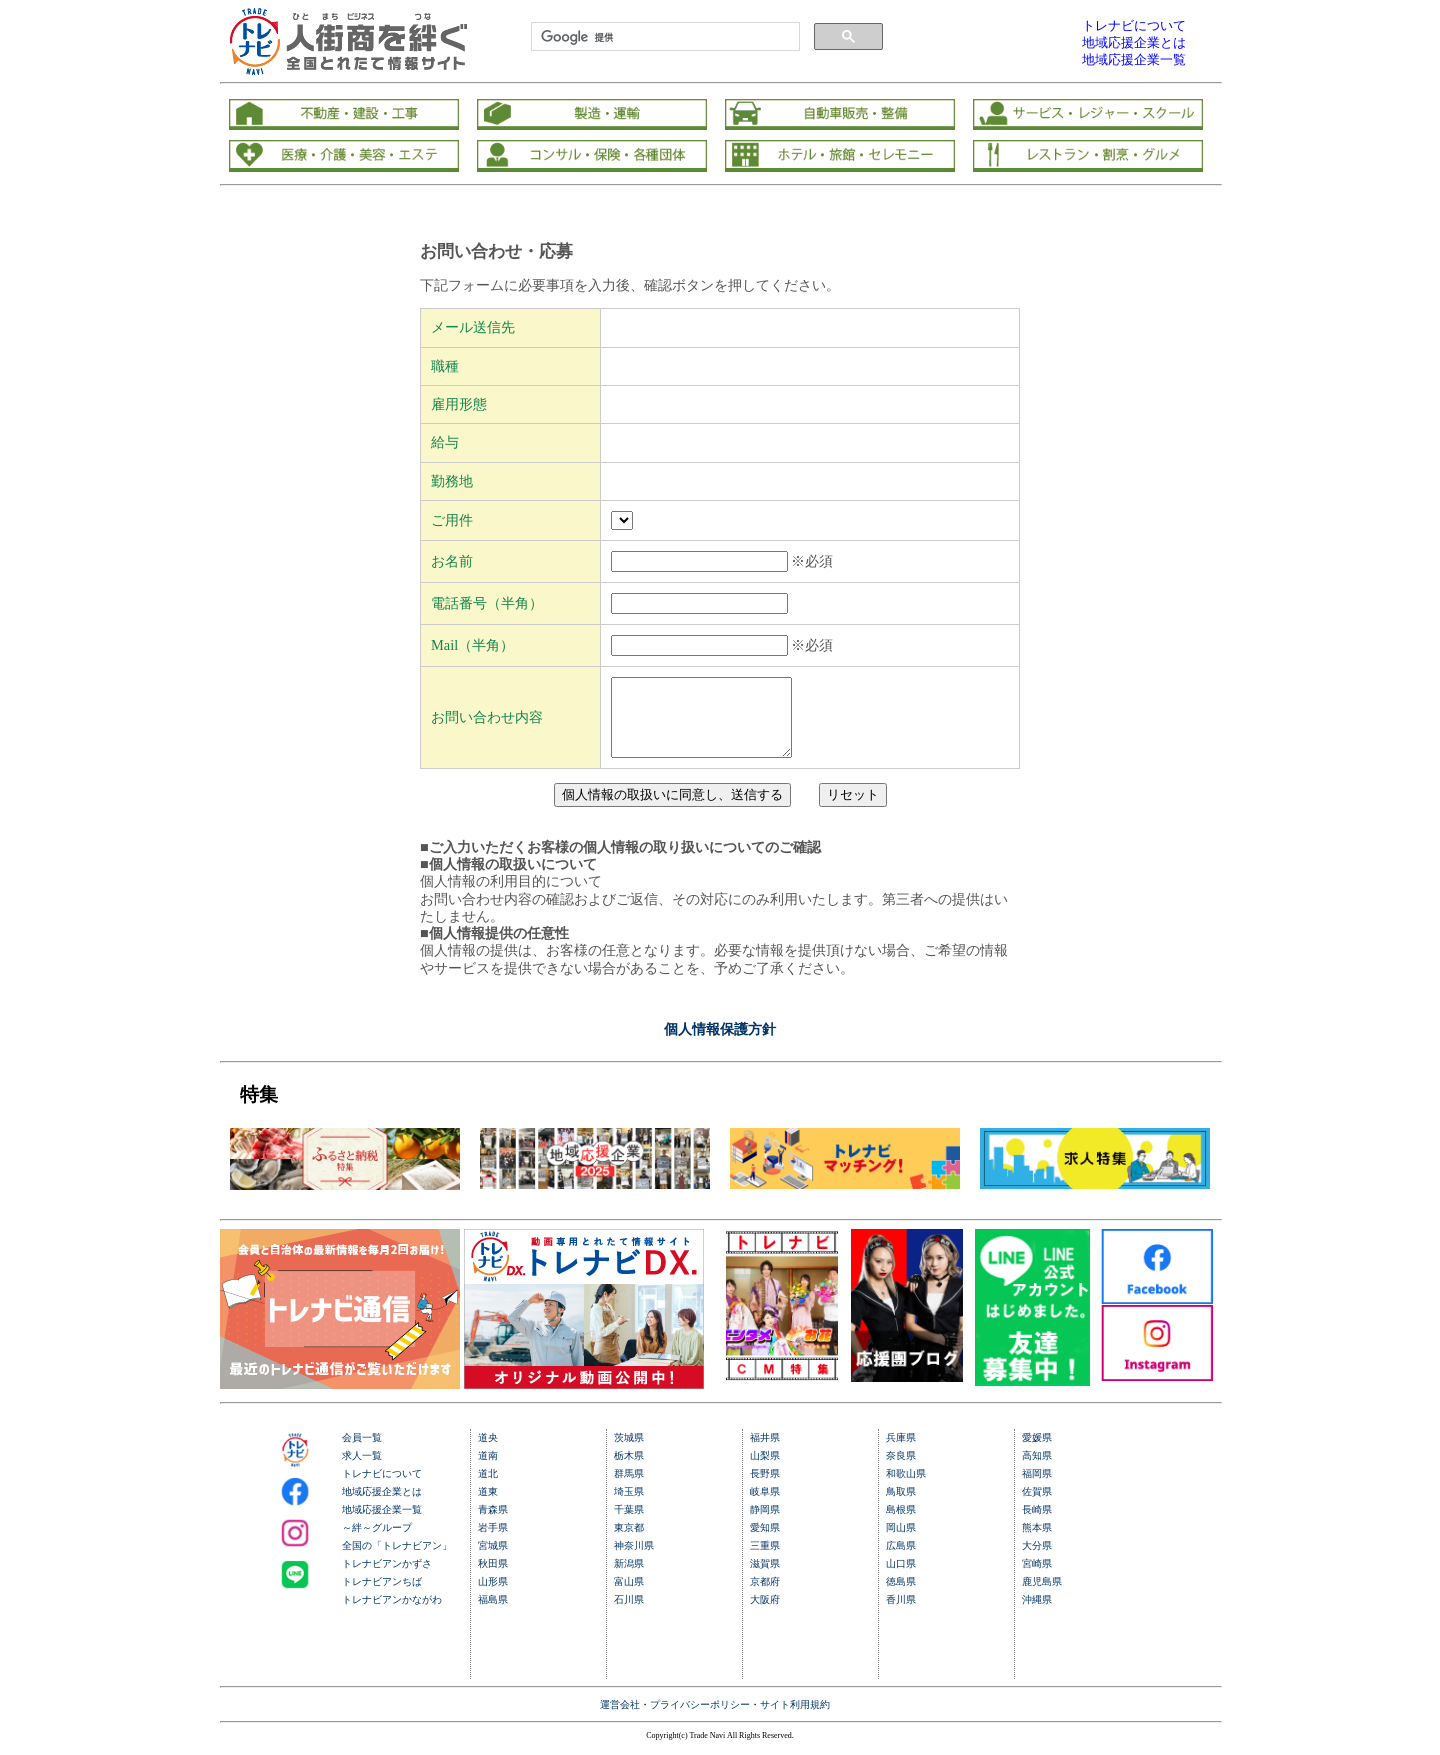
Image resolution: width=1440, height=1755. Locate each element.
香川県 (901, 1614)
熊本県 (1037, 1542)
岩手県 (493, 1542)
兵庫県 (901, 1452)
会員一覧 (362, 1452)
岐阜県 (765, 1506)
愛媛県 (1037, 1452)
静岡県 (765, 1524)
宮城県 (493, 1560)
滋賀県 (765, 1578)
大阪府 (765, 1614)
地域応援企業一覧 (382, 1524)
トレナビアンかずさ (387, 1578)
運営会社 (620, 1719)
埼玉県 (629, 1506)
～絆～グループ (377, 1542)
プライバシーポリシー (700, 1719)
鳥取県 (901, 1506)
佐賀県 (1037, 1506)
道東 (488, 1506)
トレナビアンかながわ (392, 1614)
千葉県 (629, 1524)
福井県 (765, 1452)
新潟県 (629, 1578)
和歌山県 (906, 1488)
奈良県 (901, 1470)
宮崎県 (1037, 1578)
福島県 (493, 1614)
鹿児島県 (1042, 1596)
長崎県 (1037, 1524)
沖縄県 (1037, 1614)
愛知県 (765, 1542)
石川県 (629, 1614)
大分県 (1037, 1560)
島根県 (901, 1524)
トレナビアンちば (382, 1596)
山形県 (493, 1596)
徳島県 (901, 1596)
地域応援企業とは (382, 1506)
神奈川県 (634, 1560)
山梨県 (765, 1470)
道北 (488, 1488)
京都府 (765, 1596)
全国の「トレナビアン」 (397, 1560)
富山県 (629, 1596)
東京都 (629, 1542)
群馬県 (629, 1488)
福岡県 (1037, 1488)
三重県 (765, 1560)
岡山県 (901, 1542)
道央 (488, 1452)
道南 (488, 1470)
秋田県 (493, 1578)
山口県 (901, 1578)
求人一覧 (362, 1470)
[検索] (663, 37)
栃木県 (629, 1470)
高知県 (1037, 1470)
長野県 (765, 1488)
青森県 (493, 1524)
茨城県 (629, 1452)
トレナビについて (382, 1488)
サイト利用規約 (795, 1719)
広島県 (901, 1560)
